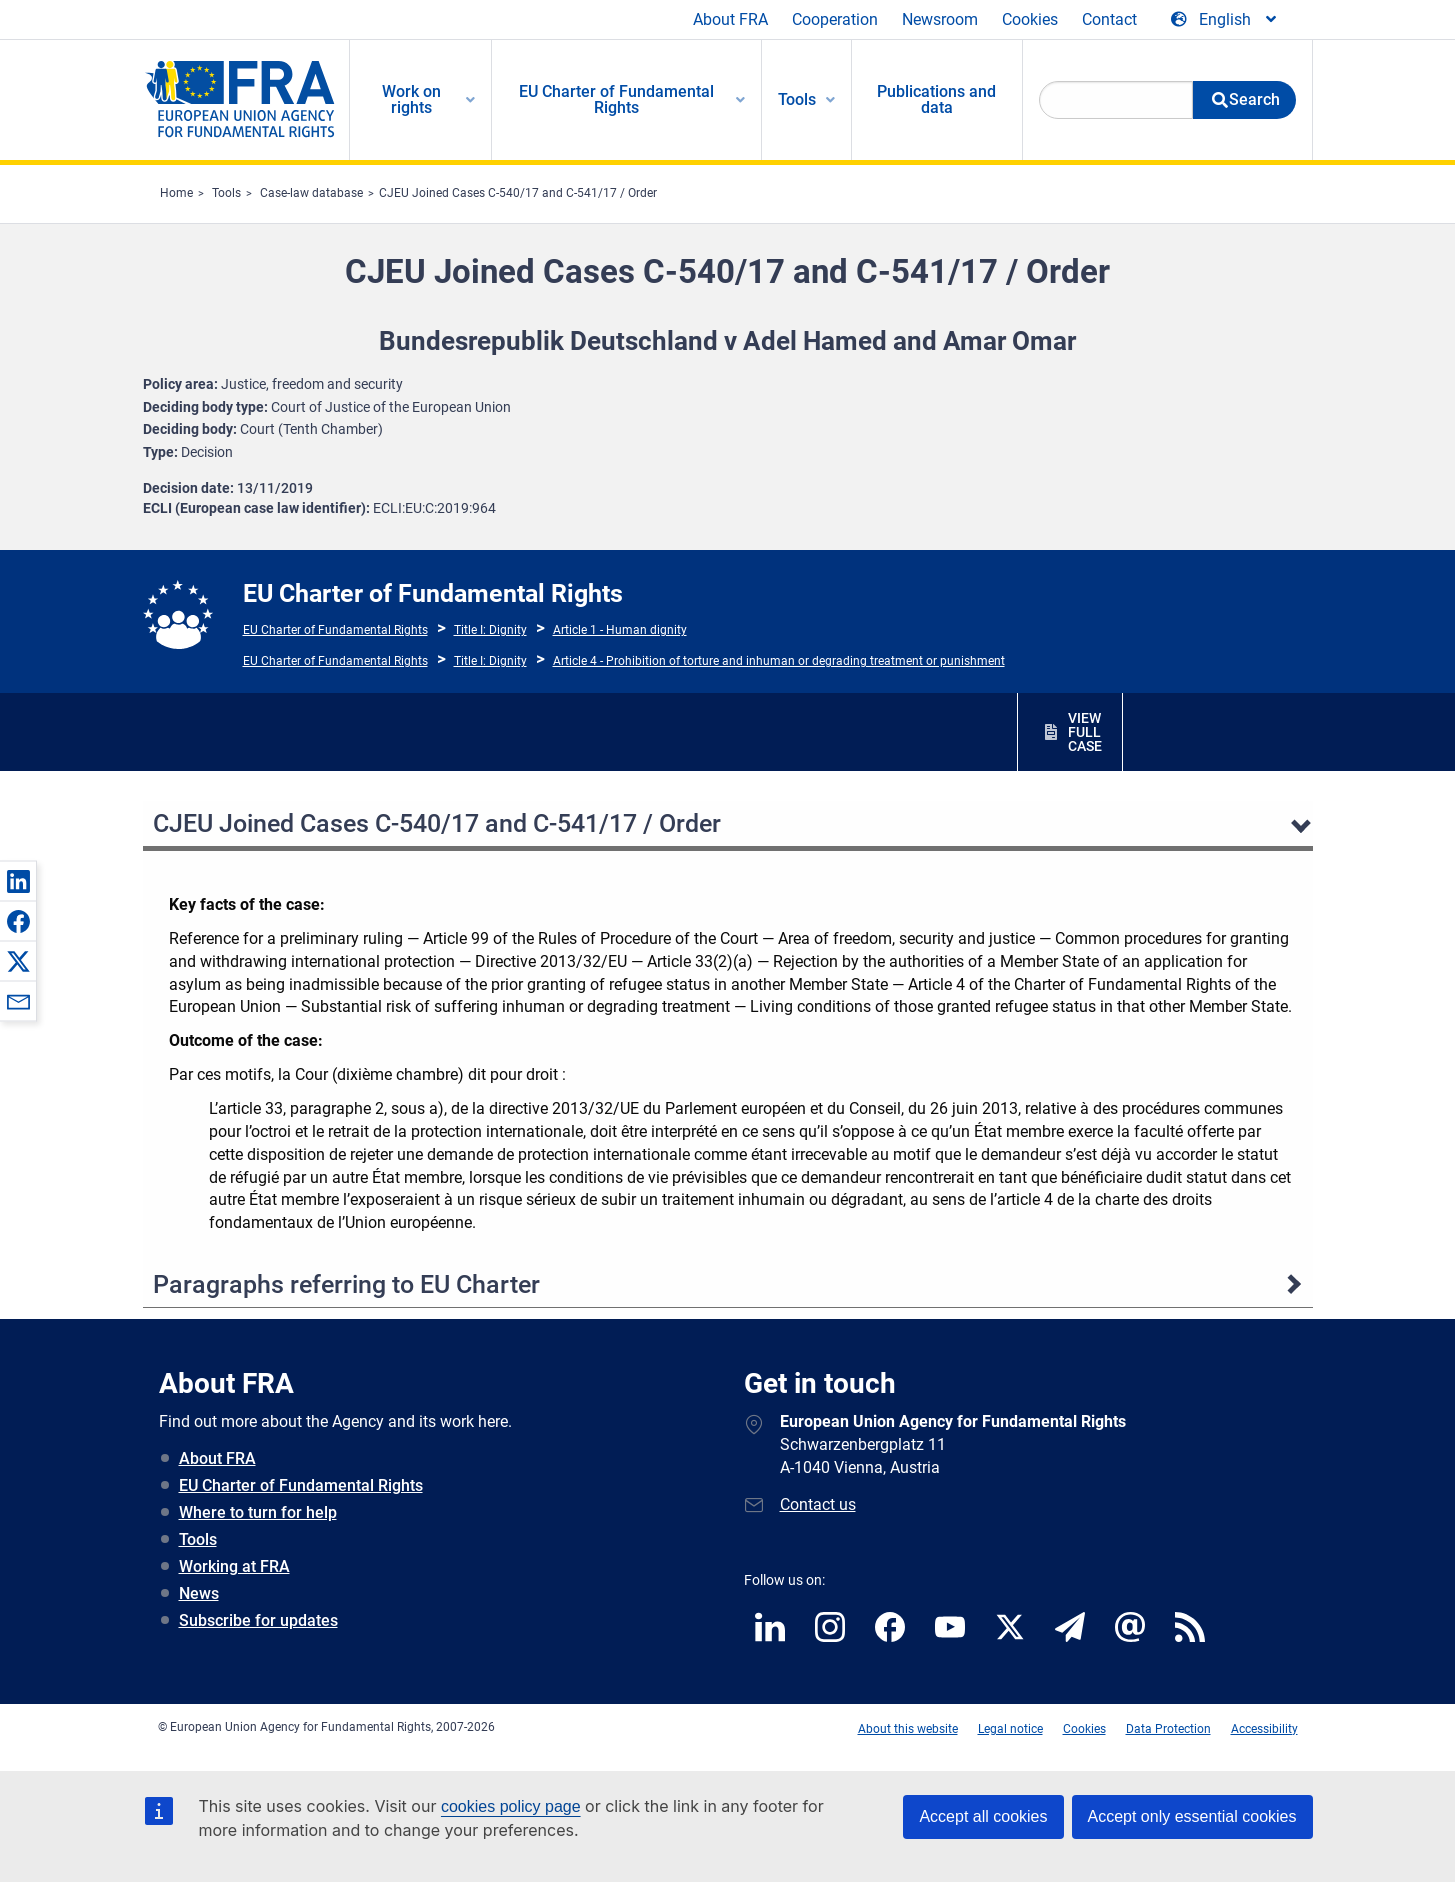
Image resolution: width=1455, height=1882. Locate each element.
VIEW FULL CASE (1085, 732)
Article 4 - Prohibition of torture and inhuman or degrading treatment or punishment (779, 661)
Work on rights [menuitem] (411, 99)
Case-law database (311, 193)
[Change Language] (1225, 20)
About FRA (730, 19)
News (199, 1593)
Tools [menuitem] (797, 99)
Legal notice (1010, 1729)
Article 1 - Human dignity (620, 630)
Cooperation (835, 19)
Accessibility (1264, 1729)
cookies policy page (511, 1806)
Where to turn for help (258, 1512)
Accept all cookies (983, 1816)
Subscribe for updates (258, 1620)
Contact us (818, 1504)
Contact (1109, 19)
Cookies (1030, 19)
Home (176, 193)
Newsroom (940, 19)
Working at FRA (234, 1566)
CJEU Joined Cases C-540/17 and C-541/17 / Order (518, 193)
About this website (908, 1729)
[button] (18, 881)
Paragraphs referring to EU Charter (346, 1284)
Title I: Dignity (490, 630)
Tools (226, 193)
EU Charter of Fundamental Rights (335, 630)
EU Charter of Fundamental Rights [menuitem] (616, 99)
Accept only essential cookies (1192, 1816)
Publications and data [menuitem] (936, 99)
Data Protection (1168, 1729)
